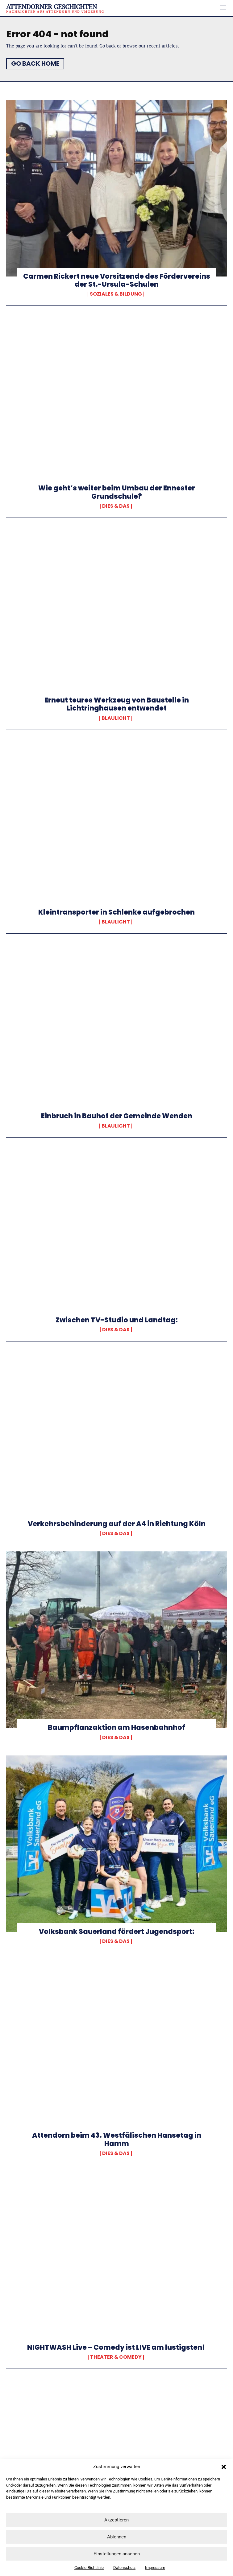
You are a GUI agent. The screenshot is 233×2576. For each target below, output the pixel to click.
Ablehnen (116, 2537)
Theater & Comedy (116, 2357)
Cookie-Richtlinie (89, 2567)
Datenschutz (124, 2567)
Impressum (155, 2567)
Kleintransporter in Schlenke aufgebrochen (116, 912)
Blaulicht (116, 718)
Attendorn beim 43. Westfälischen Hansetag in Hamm (116, 2139)
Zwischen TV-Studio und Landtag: (117, 1320)
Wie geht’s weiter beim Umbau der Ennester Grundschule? (116, 492)
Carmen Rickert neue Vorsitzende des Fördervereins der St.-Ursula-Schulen (116, 280)
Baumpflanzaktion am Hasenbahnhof (116, 1727)
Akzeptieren (116, 2520)
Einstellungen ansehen (117, 2554)
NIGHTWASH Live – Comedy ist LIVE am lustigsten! (116, 2347)
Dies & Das (116, 506)
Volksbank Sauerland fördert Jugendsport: (116, 1931)
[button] (224, 2467)
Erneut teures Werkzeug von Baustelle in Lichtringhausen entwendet (116, 704)
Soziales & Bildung (116, 294)
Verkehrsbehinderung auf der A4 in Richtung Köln (117, 1524)
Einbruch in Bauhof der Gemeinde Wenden (116, 1116)
